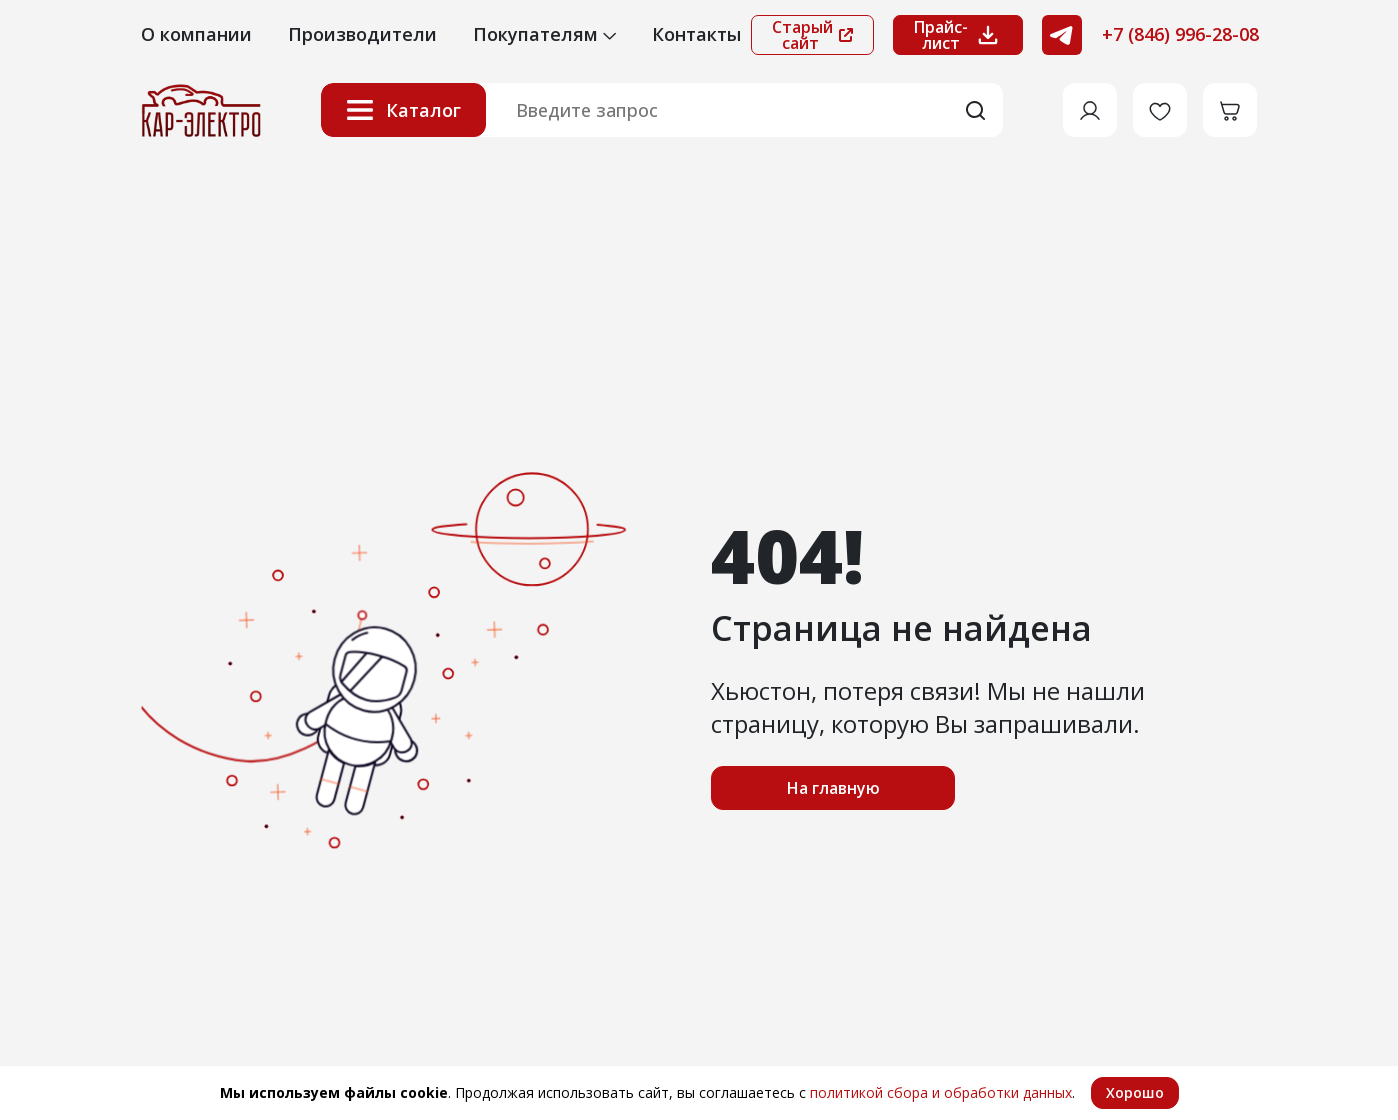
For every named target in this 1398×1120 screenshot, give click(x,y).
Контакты (696, 34)
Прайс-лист (958, 35)
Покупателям (544, 34)
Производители (362, 34)
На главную (833, 788)
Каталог (403, 110)
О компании (196, 34)
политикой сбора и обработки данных (941, 1092)
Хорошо (1135, 1092)
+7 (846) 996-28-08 (1180, 34)
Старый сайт (812, 35)
